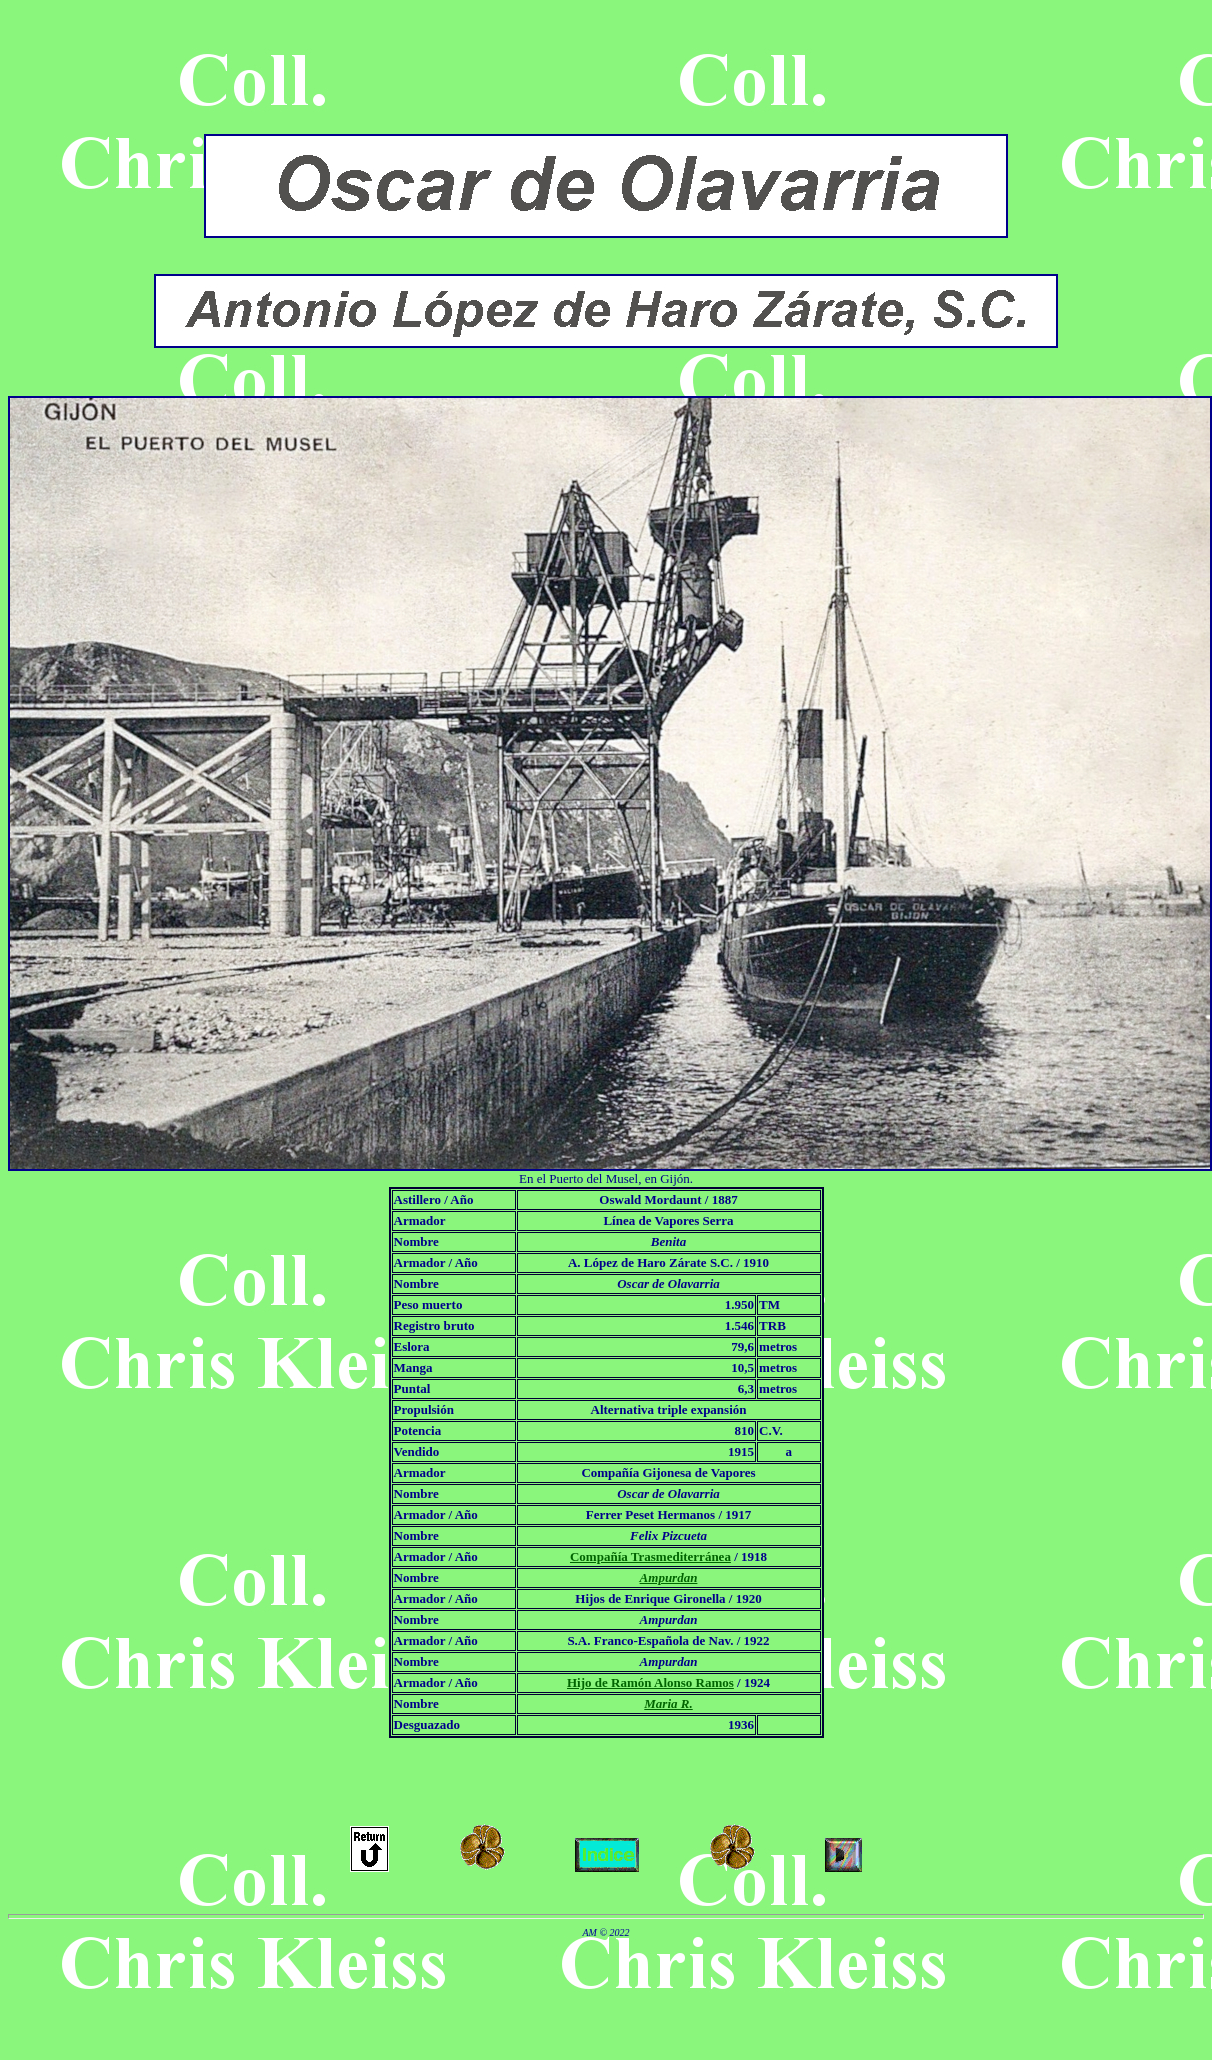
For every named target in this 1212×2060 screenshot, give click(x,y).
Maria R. (668, 1703)
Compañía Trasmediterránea (650, 1556)
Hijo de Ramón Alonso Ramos (650, 1682)
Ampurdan (669, 1577)
